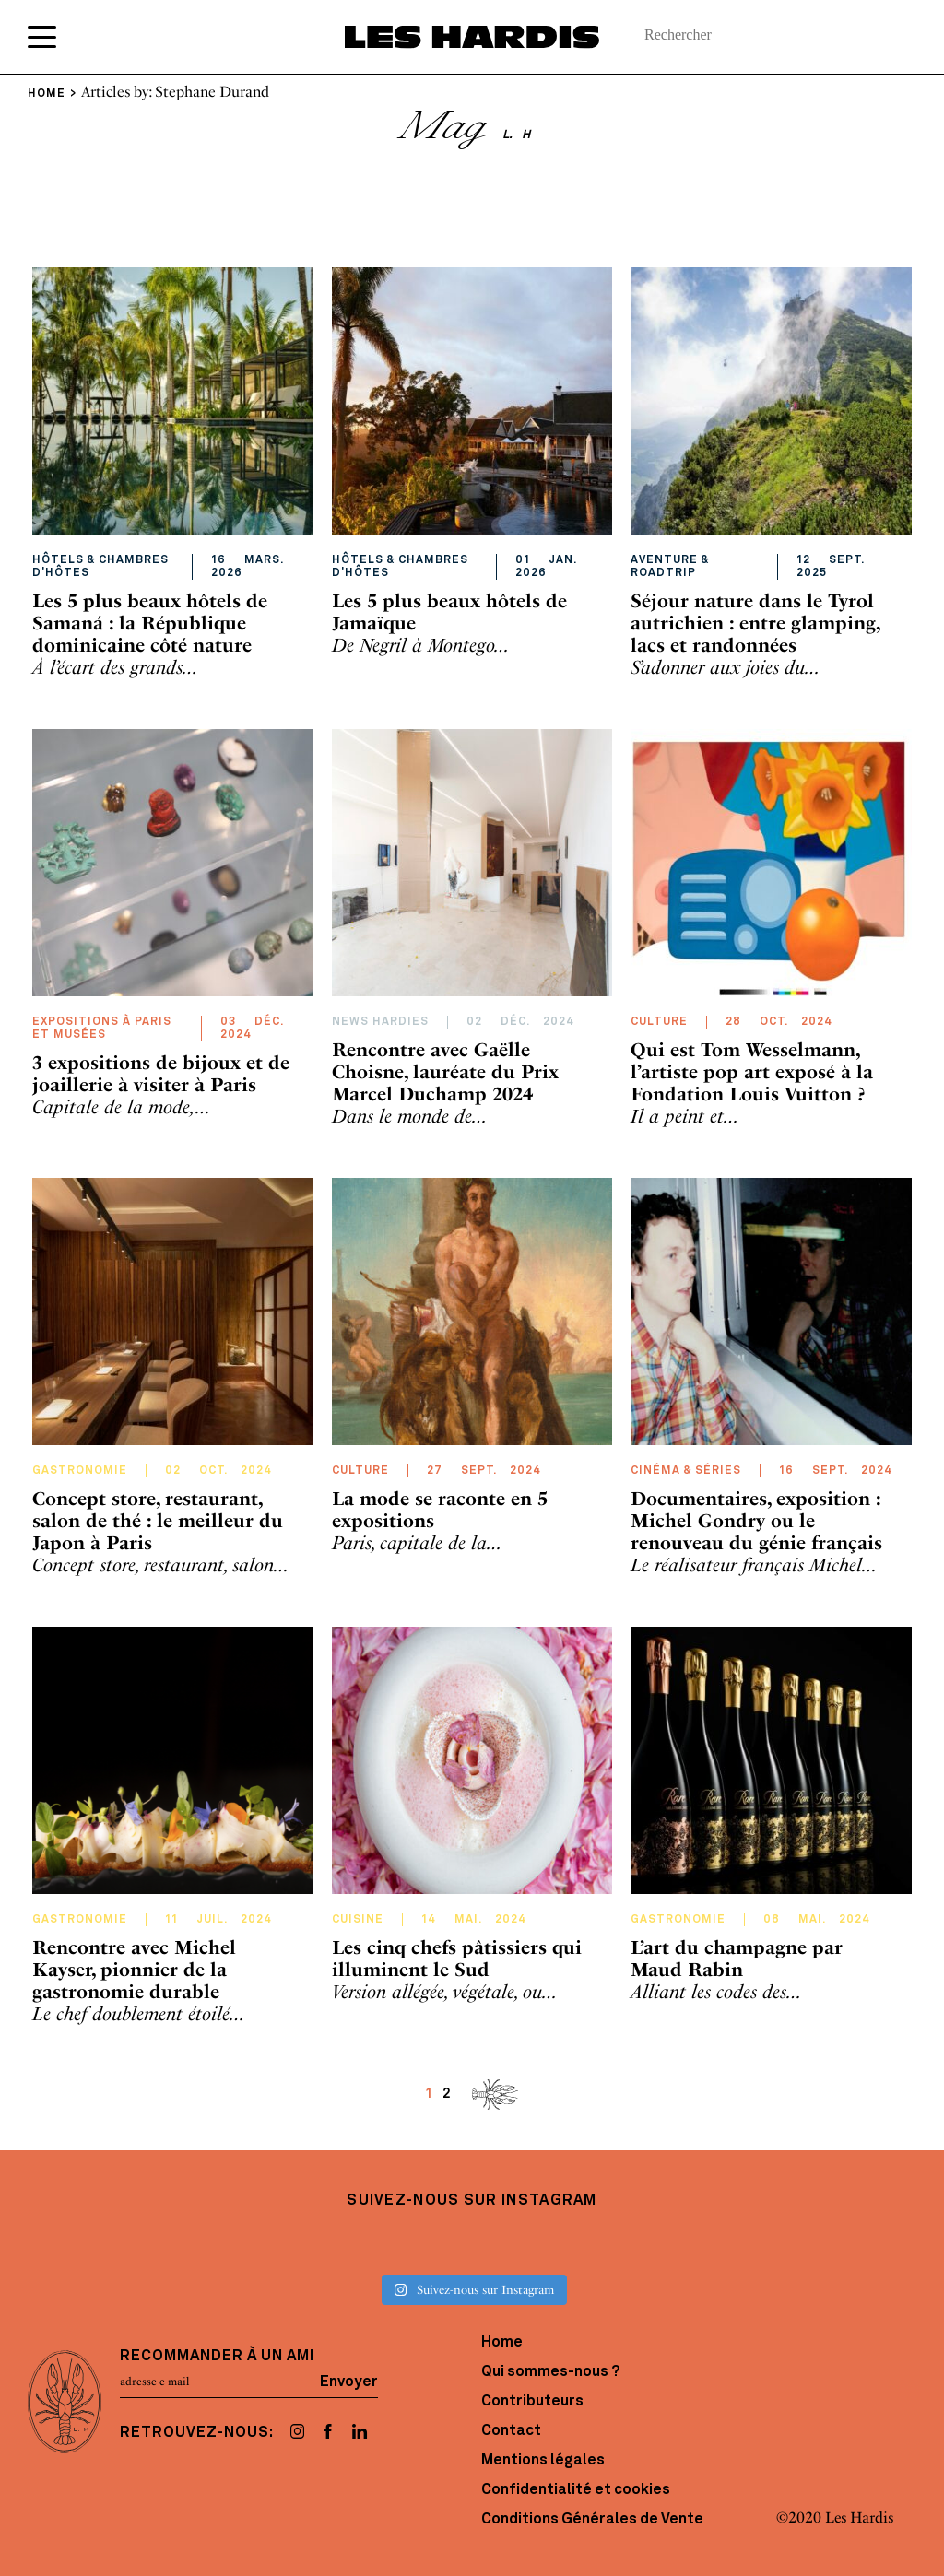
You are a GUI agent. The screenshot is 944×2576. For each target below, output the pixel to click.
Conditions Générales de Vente (592, 2519)
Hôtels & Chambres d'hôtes (100, 567)
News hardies (380, 1022)
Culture (659, 1022)
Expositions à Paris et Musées (101, 1029)
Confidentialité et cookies (575, 2490)
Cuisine (358, 1919)
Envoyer (349, 2381)
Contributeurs (532, 2401)
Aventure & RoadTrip (670, 567)
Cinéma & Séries (686, 1470)
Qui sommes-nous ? (550, 2372)
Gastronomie (79, 1470)
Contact (511, 2431)
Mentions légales (543, 2460)
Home (502, 2342)
